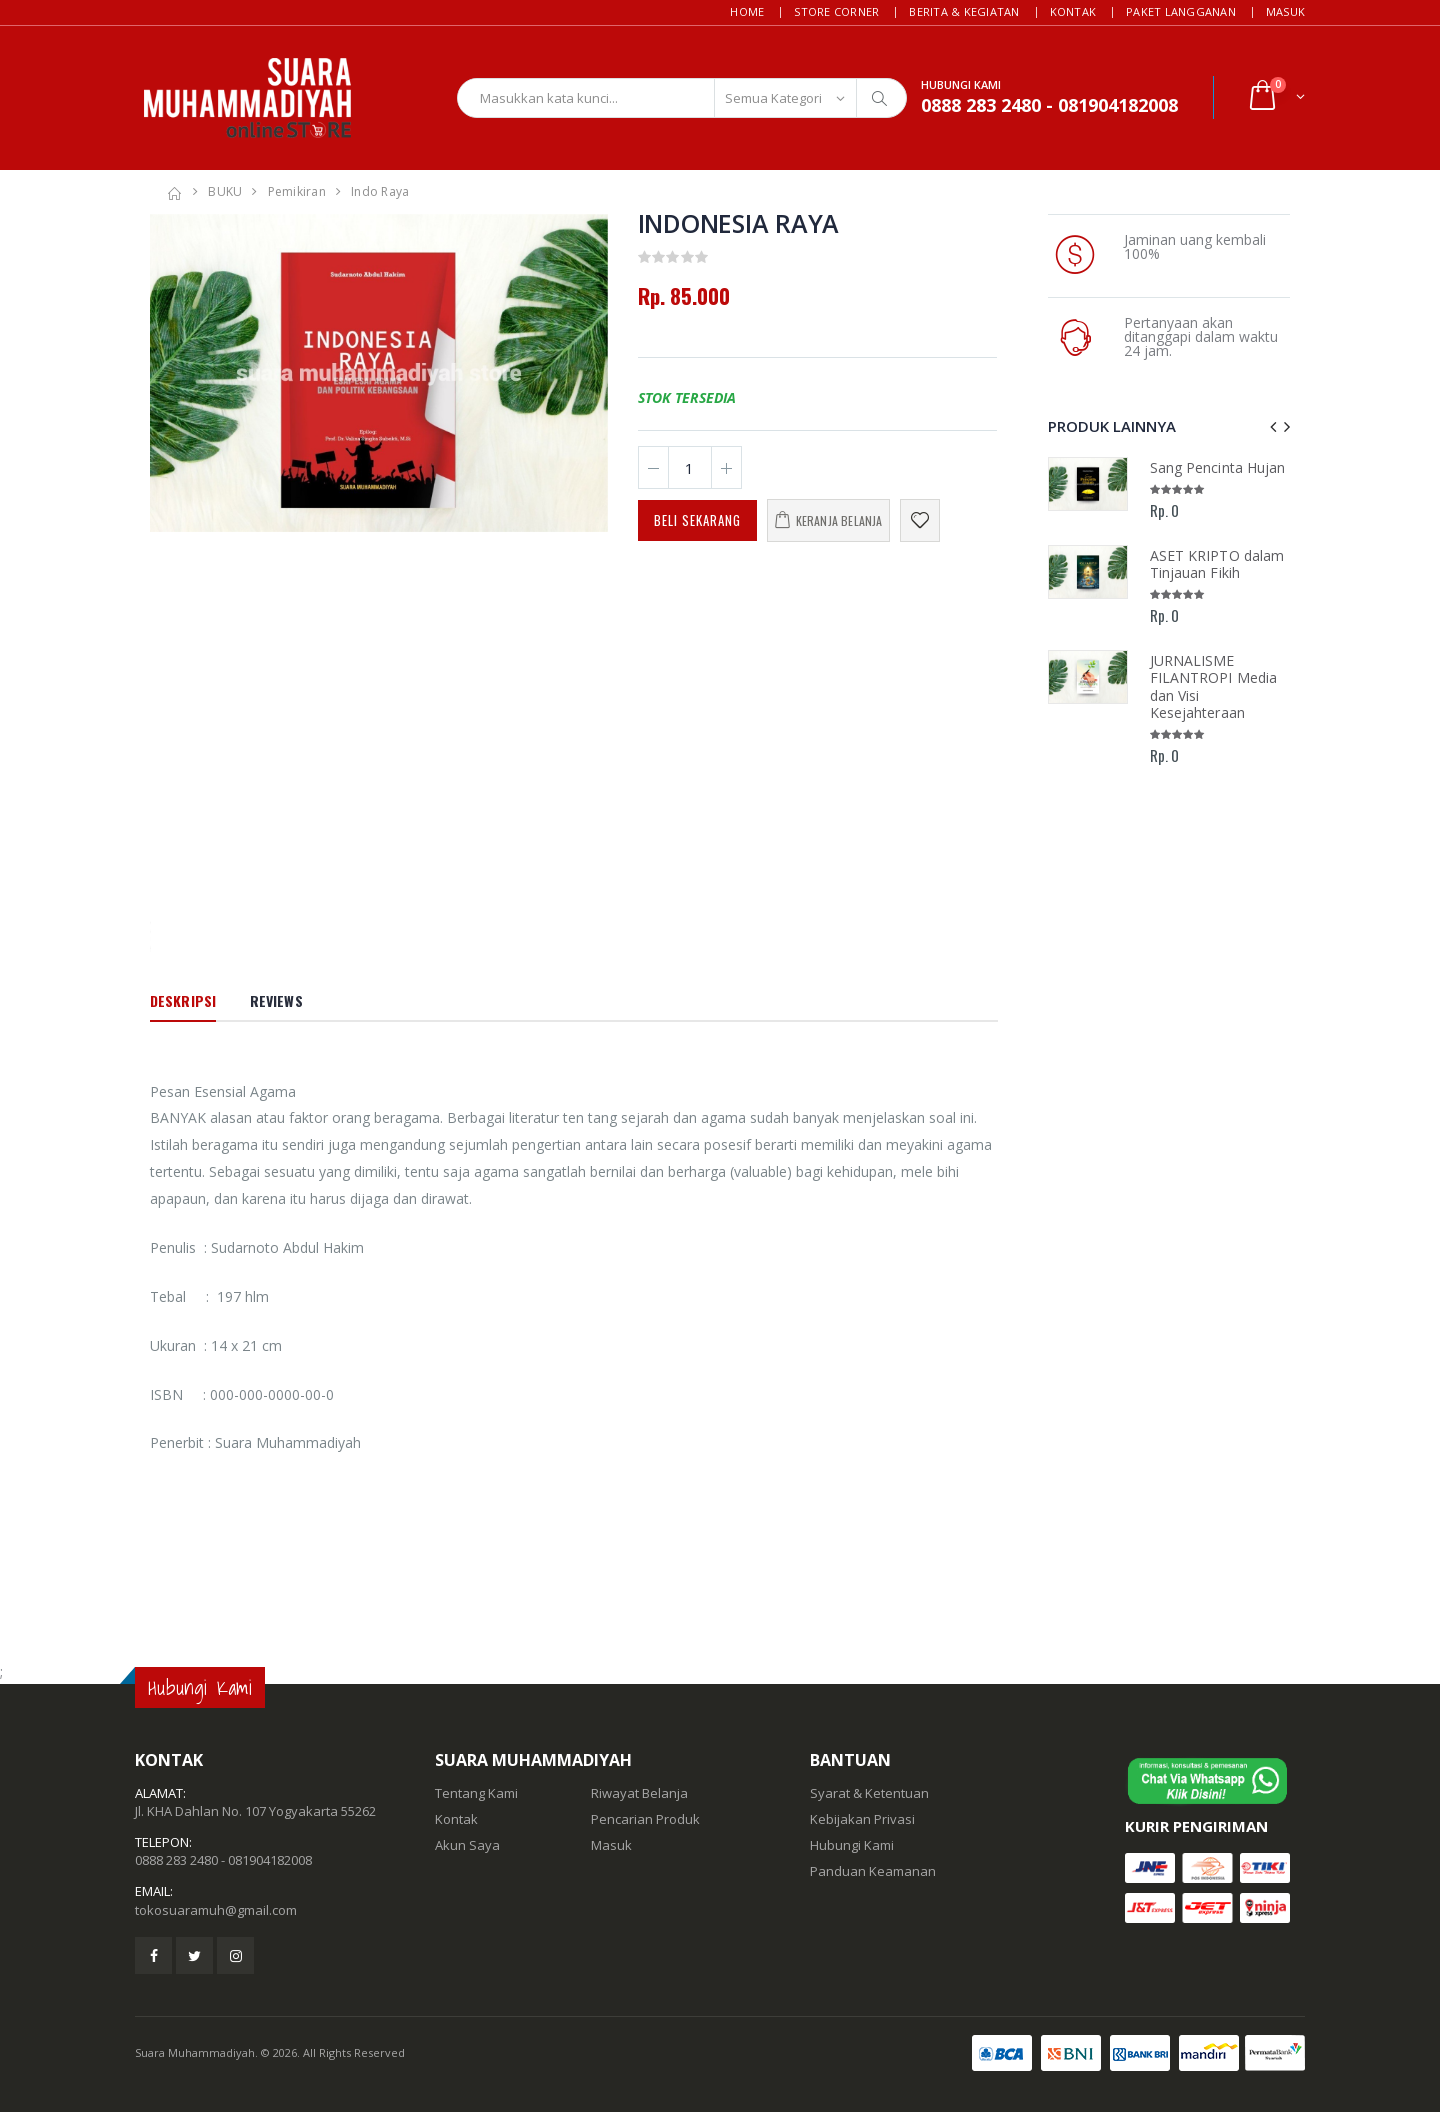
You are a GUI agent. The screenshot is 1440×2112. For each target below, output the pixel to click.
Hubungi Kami (852, 1845)
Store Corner (836, 11)
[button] (1275, 97)
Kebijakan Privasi (862, 1819)
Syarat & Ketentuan (869, 1793)
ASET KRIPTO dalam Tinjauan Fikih (1217, 564)
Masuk (1285, 11)
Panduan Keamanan (873, 1871)
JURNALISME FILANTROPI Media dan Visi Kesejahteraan (1214, 687)
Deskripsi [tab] (183, 1000)
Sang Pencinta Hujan (1218, 467)
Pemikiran (297, 191)
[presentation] (1273, 426)
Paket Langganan (1181, 11)
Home (747, 11)
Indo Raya (380, 191)
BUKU (225, 191)
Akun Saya (467, 1845)
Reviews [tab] (276, 1000)
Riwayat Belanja (639, 1793)
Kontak (1073, 11)
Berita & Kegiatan (964, 11)
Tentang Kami (476, 1793)
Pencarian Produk (645, 1819)
